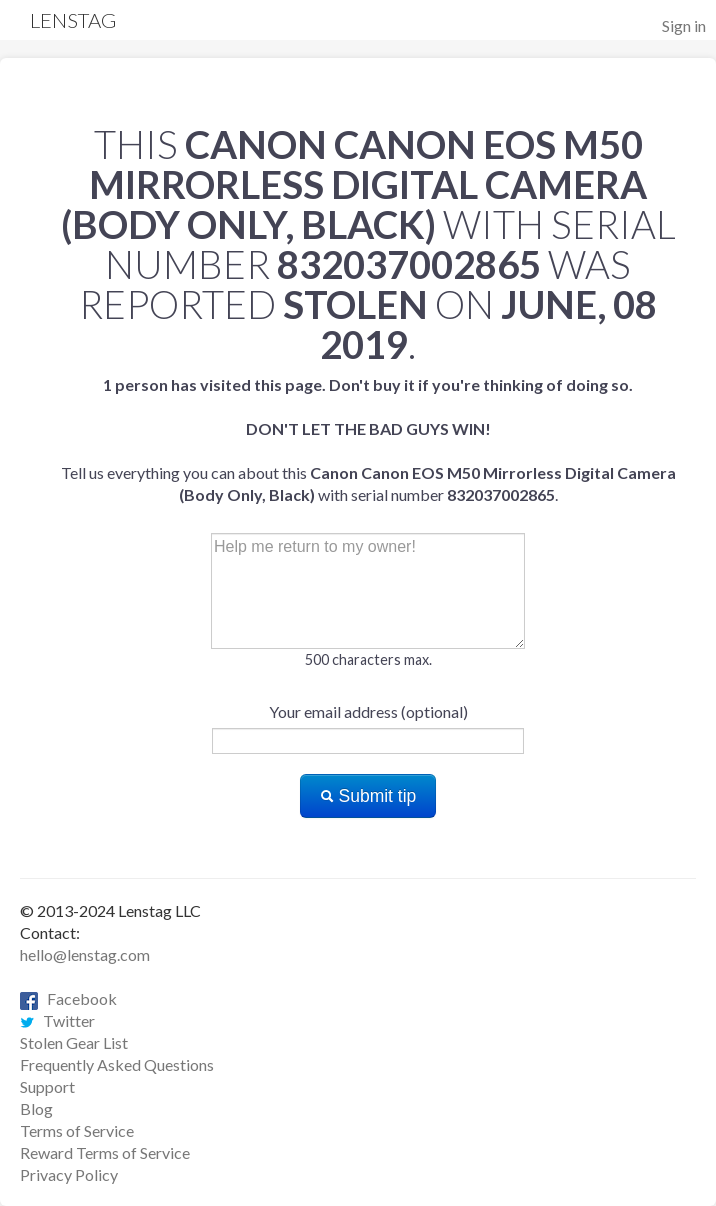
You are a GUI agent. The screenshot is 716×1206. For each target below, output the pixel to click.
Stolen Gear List (74, 1042)
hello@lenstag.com (85, 954)
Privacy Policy (69, 1174)
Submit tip (368, 796)
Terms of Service (77, 1130)
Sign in (684, 25)
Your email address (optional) (368, 711)
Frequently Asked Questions (117, 1064)
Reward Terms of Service (105, 1152)
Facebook (68, 998)
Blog (36, 1108)
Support (47, 1086)
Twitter (57, 1020)
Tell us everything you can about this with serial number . (368, 439)
